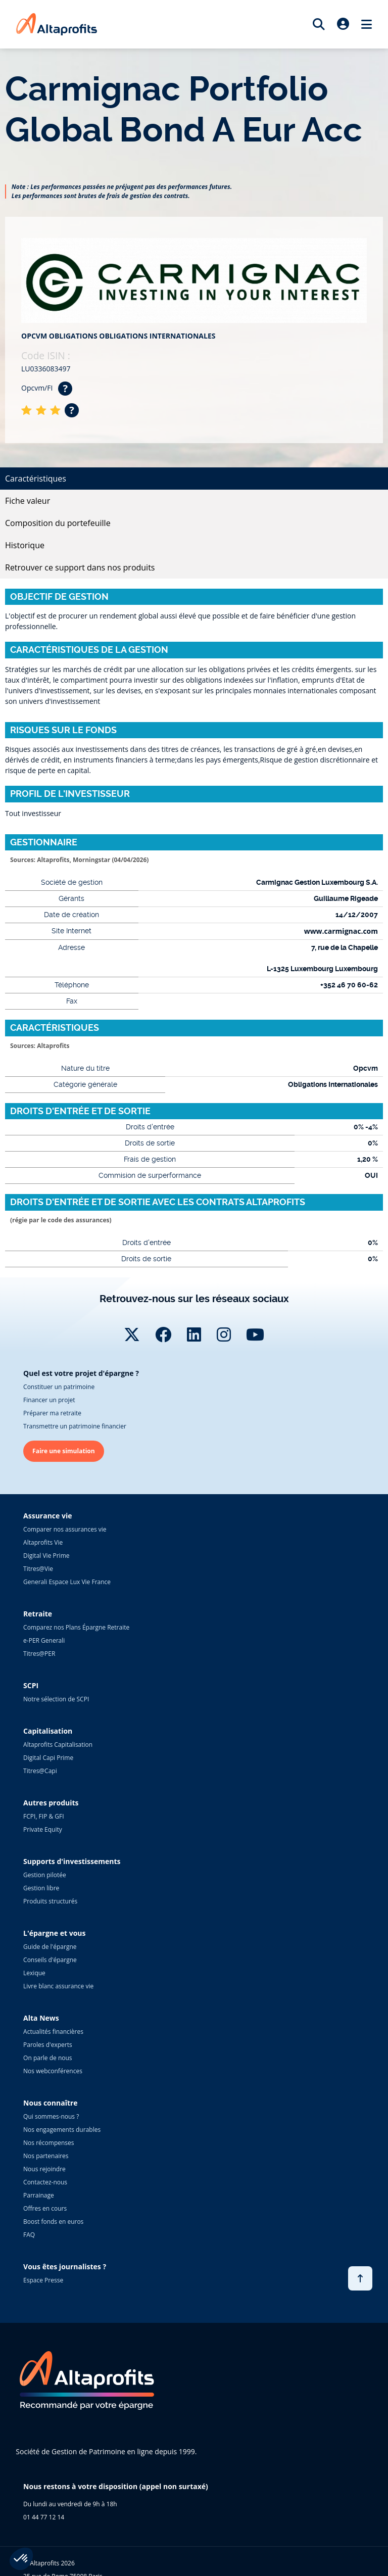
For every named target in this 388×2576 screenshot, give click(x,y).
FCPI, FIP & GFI (43, 1816)
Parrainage (38, 2195)
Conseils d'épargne (50, 1959)
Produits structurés (50, 1901)
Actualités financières (53, 2031)
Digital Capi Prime (48, 1757)
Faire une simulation (63, 1451)
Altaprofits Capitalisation (57, 1744)
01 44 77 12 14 (43, 2517)
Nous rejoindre (44, 2169)
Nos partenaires (45, 2156)
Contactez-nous (45, 2182)
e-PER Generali (44, 1640)
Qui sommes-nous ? (51, 2116)
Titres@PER (39, 1653)
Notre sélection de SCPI (56, 1699)
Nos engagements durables (62, 2129)
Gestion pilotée (44, 1875)
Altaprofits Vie (43, 1542)
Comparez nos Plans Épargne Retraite (76, 1627)
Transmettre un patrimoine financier (74, 1426)
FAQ (29, 2234)
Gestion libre (41, 1888)
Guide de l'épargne (49, 1946)
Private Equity (42, 1829)
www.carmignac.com (341, 931)
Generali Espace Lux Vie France (67, 1582)
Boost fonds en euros (53, 2221)
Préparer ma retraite (52, 1413)
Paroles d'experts (47, 2044)
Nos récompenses (48, 2142)
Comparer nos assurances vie (64, 1529)
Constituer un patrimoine (58, 1386)
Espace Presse (43, 2280)
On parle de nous (47, 2058)
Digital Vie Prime (46, 1555)
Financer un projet (49, 1400)
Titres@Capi (40, 1771)
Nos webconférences (52, 2071)
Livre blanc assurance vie (58, 1986)
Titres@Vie (38, 1568)
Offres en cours (45, 2208)
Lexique (34, 1973)
